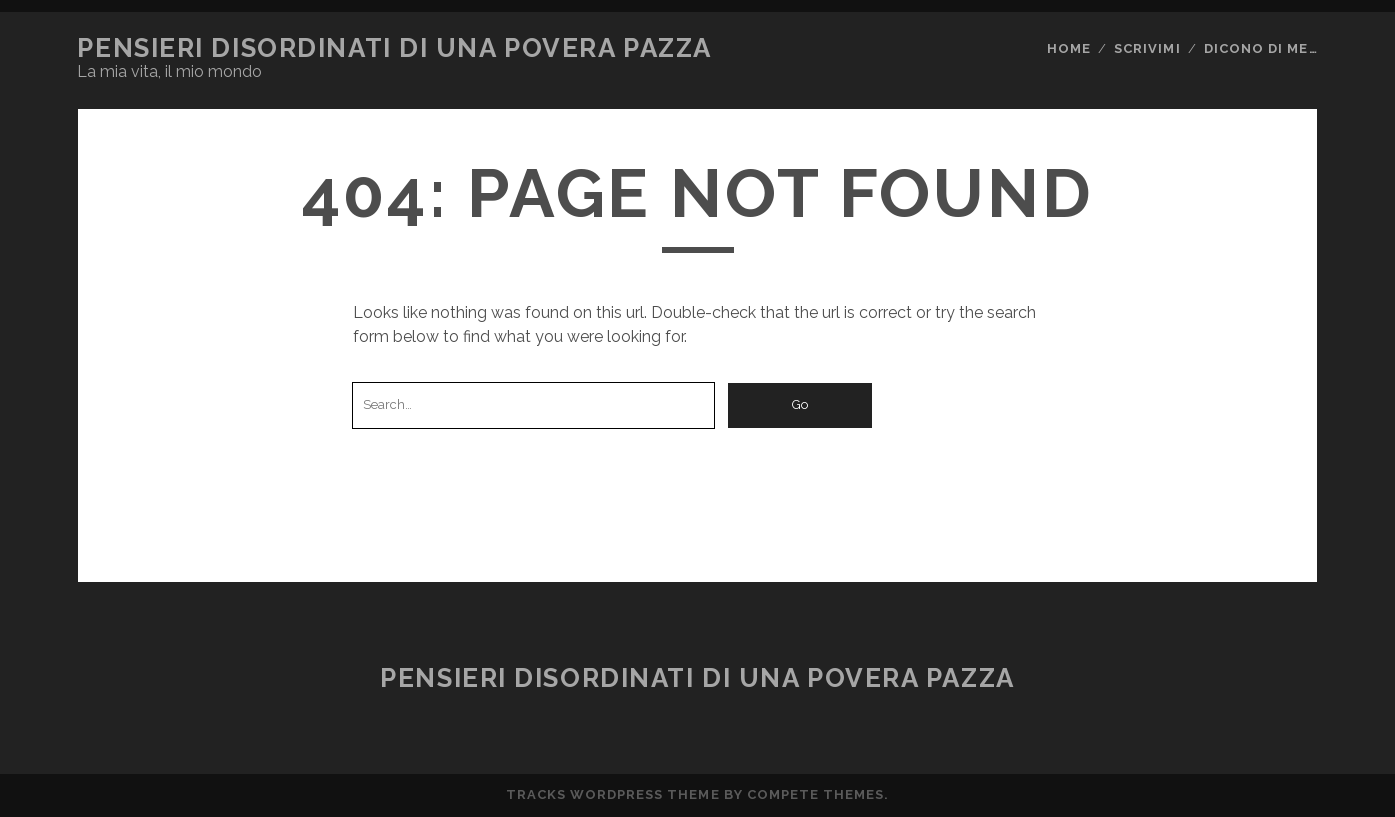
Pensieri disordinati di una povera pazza (394, 48)
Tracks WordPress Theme (613, 794)
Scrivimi (1147, 48)
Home (1069, 48)
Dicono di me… (1261, 48)
